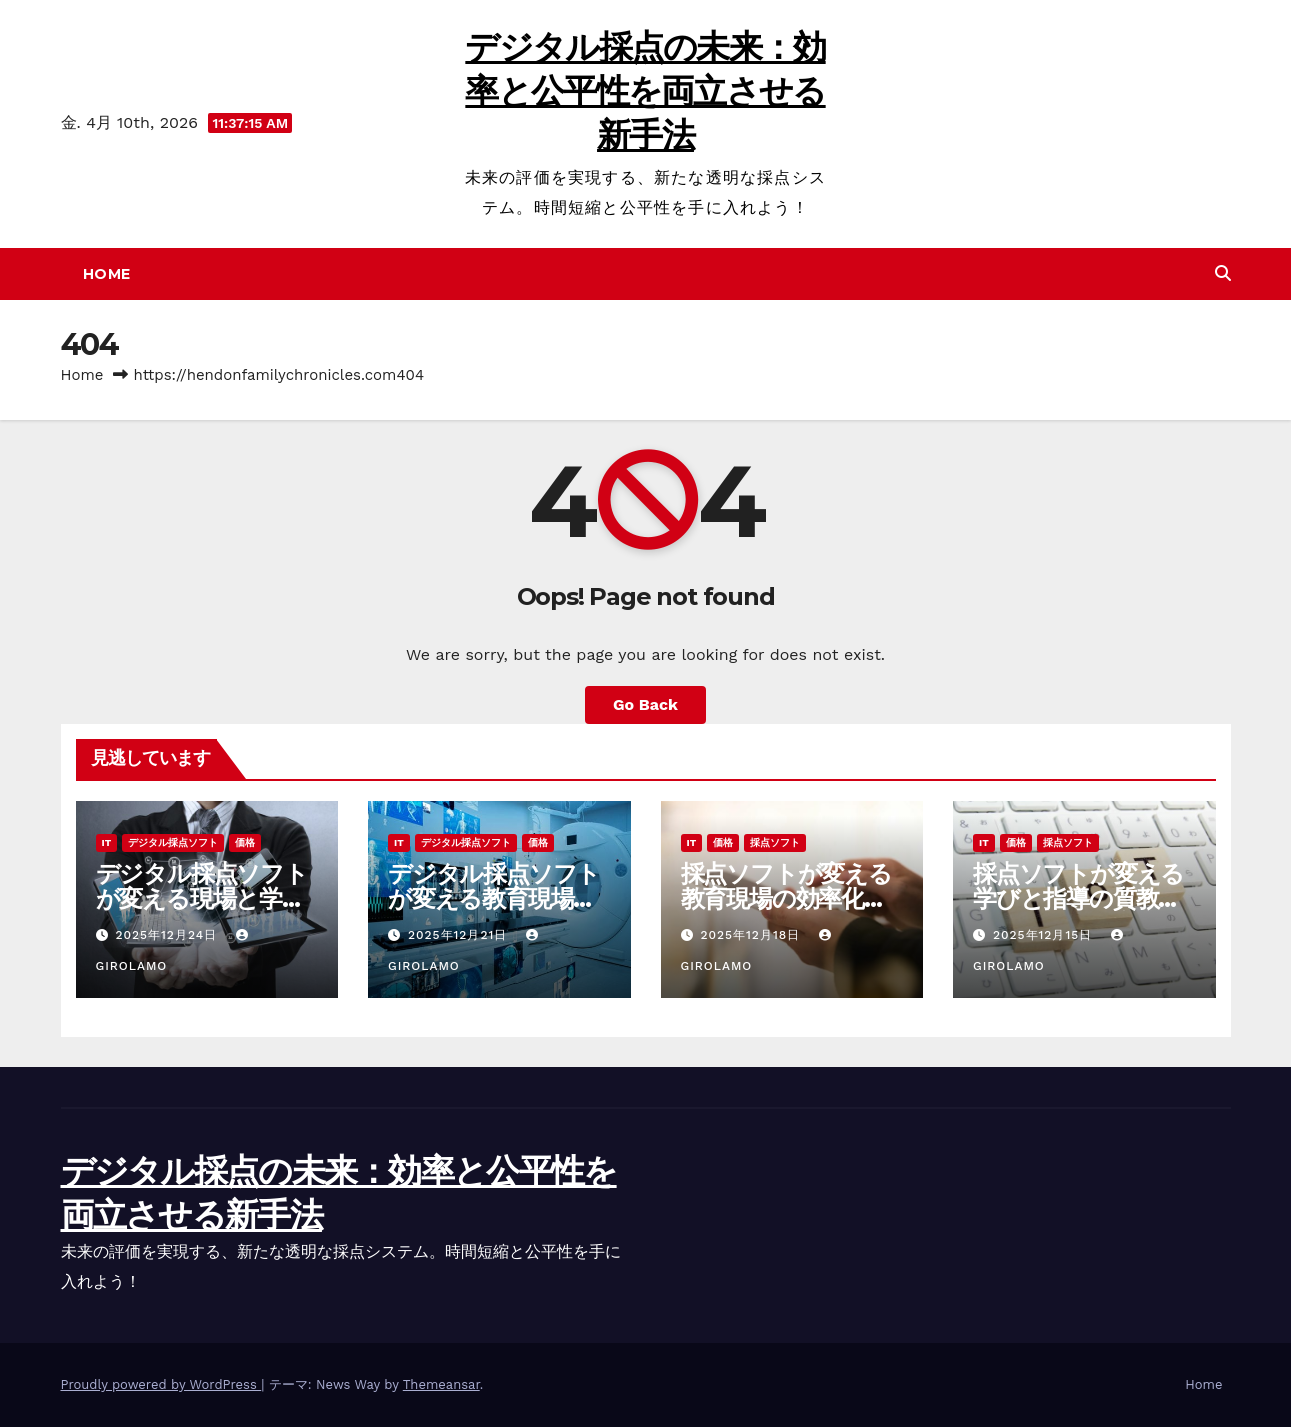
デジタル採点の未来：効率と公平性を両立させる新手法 (645, 91)
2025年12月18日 (752, 935)
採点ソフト (775, 842)
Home (107, 274)
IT (107, 842)
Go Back (645, 704)
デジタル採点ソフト (173, 842)
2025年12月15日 (1045, 935)
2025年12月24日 (168, 935)
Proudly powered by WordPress (161, 1384)
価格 (245, 842)
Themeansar (441, 1384)
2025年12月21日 (460, 935)
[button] (1223, 273)
